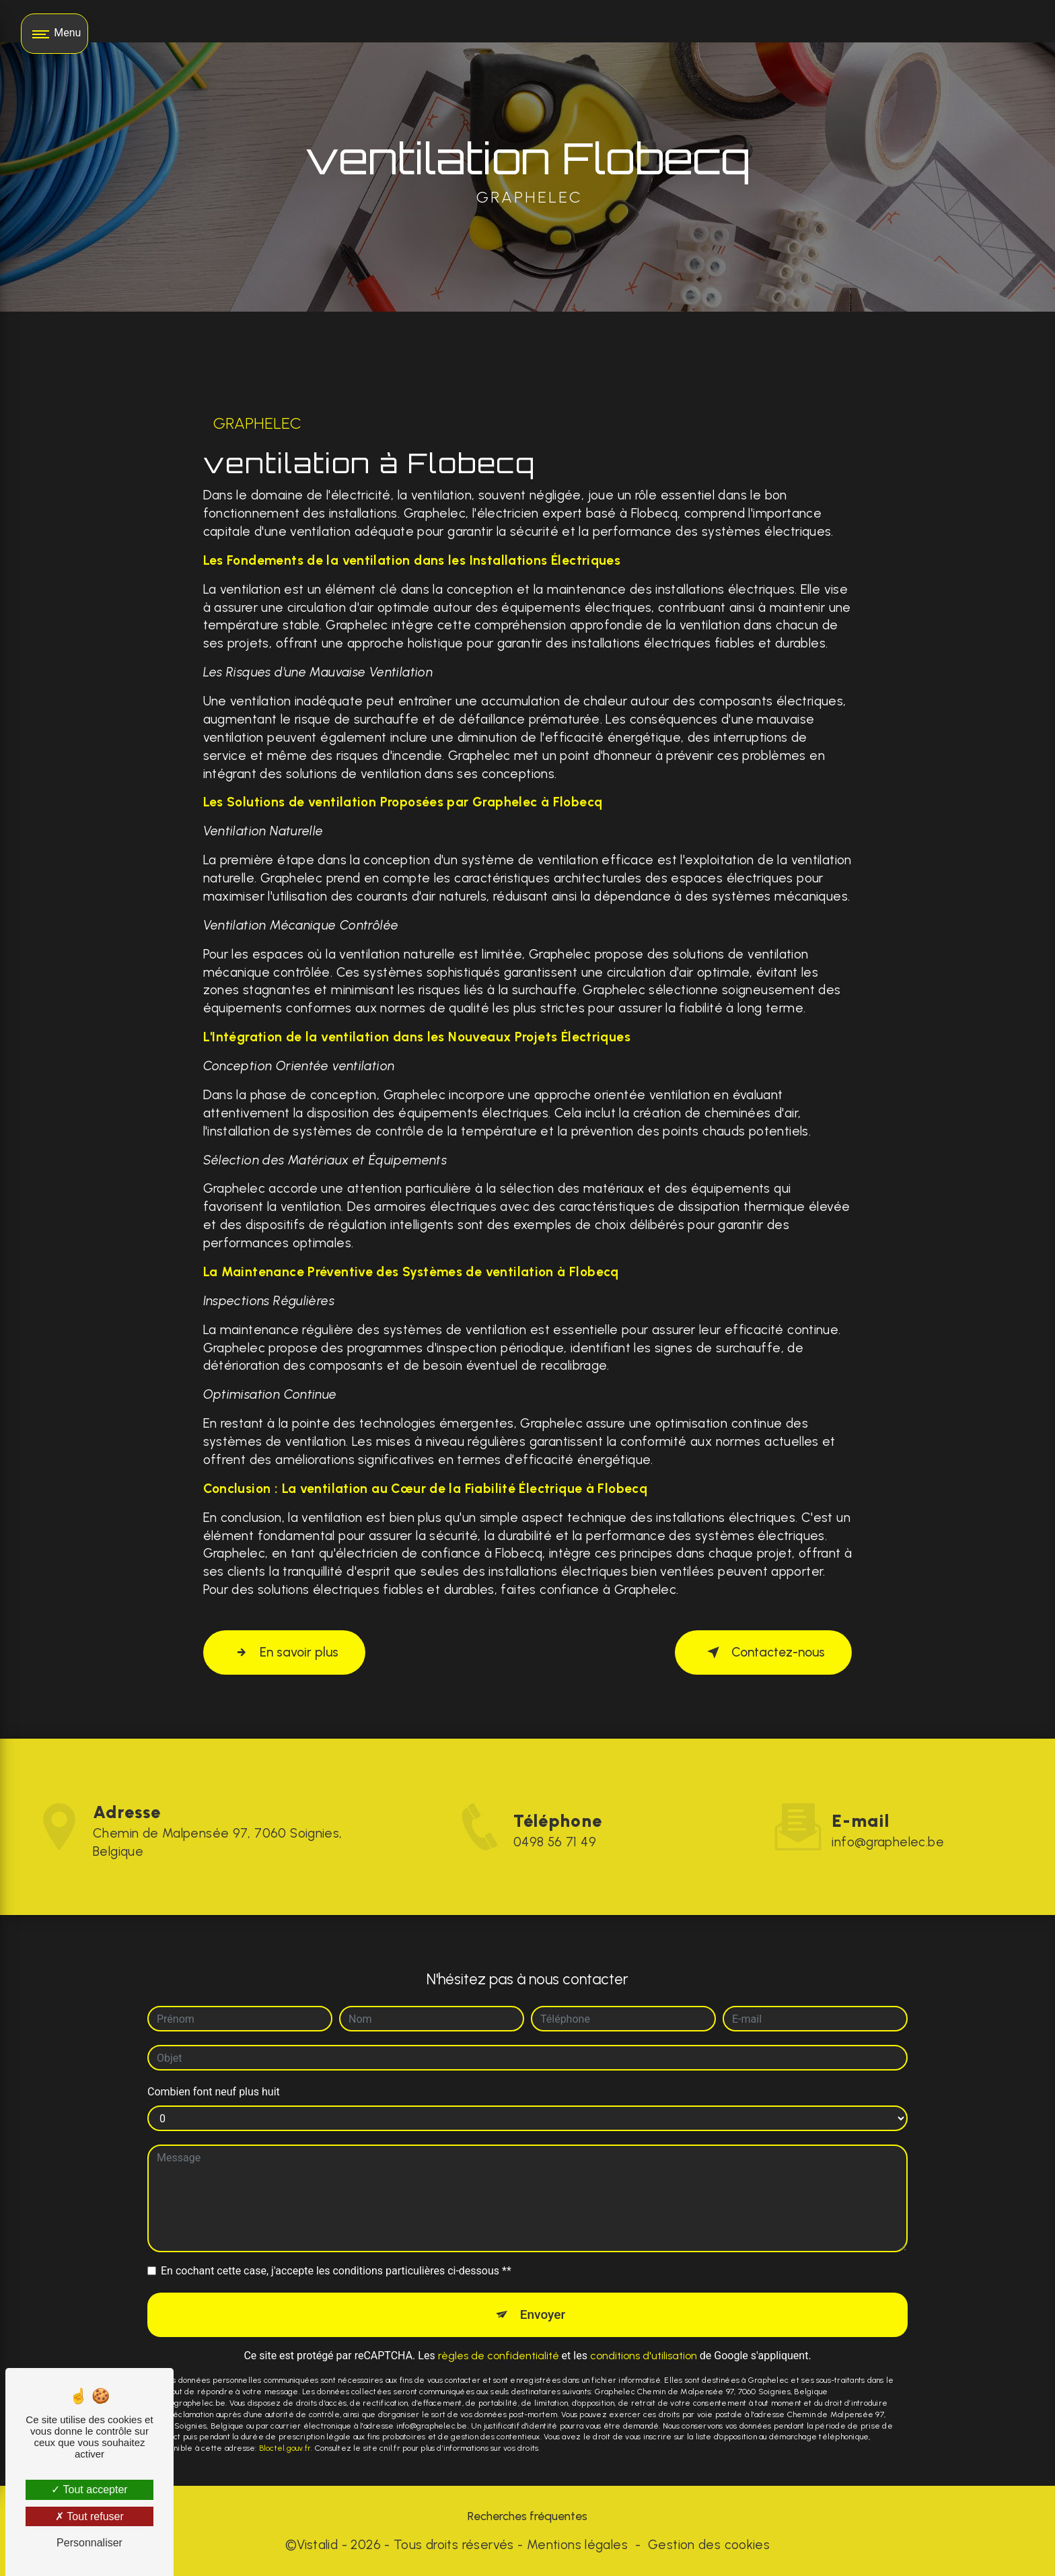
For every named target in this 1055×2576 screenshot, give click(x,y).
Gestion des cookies (709, 2544)
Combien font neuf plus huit (213, 2060)
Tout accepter (89, 2489)
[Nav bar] (54, 33)
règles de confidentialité (498, 2324)
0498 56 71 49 (554, 1874)
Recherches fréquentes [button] (527, 2516)
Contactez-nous (762, 1652)
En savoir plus (285, 1652)
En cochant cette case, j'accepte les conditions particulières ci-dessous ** (336, 2239)
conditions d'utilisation (643, 2324)
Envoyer (543, 2283)
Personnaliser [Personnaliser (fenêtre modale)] (89, 2542)
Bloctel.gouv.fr (285, 2416)
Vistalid (317, 2544)
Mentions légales (577, 2544)
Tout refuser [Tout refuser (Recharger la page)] (89, 2516)
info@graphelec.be (888, 1810)
